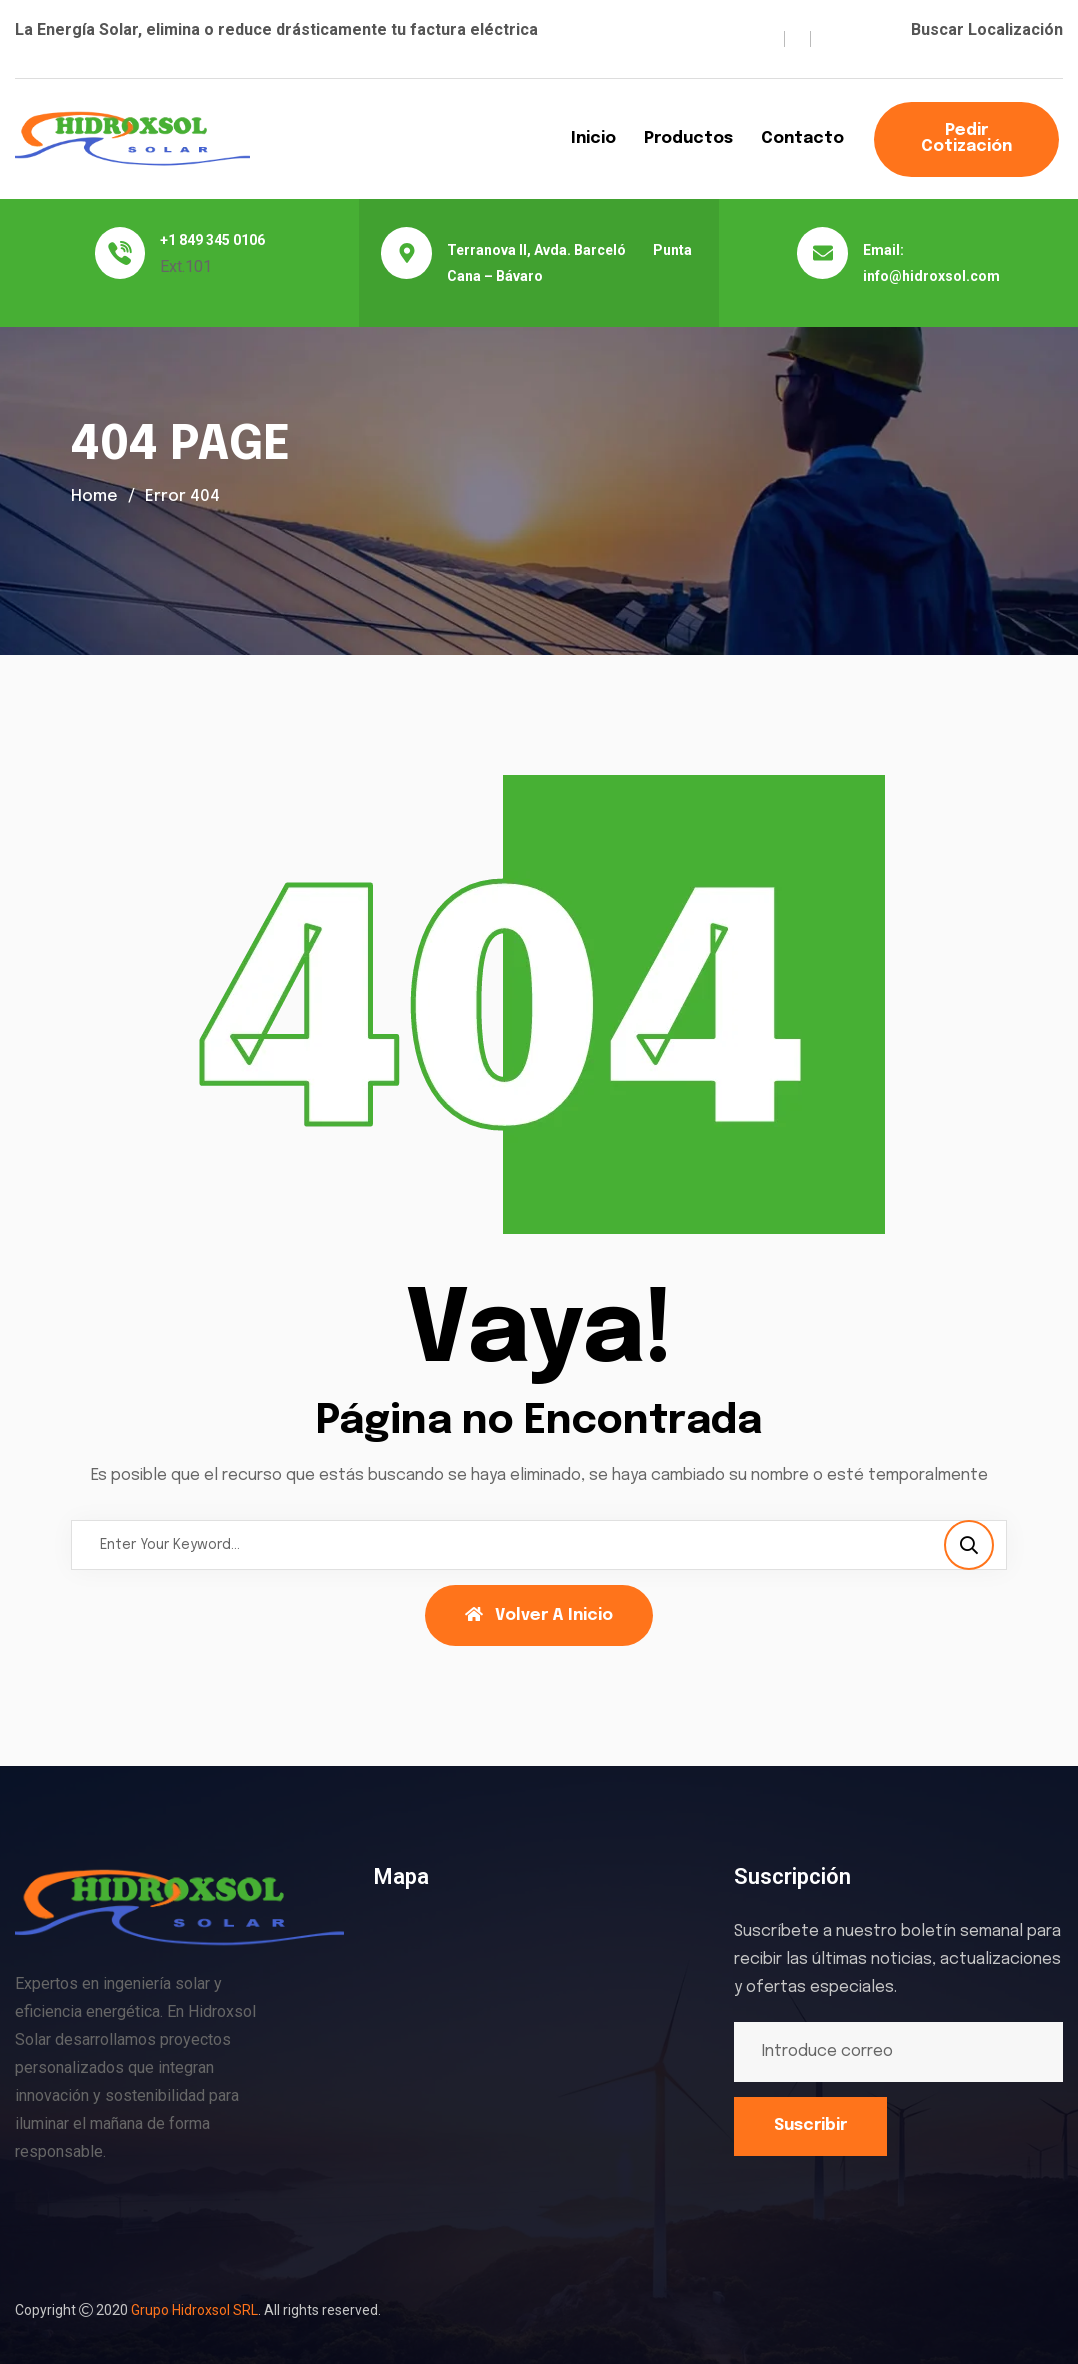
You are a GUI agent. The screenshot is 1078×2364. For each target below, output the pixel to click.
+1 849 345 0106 (212, 240)
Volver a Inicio (539, 1615)
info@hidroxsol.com (931, 276)
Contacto (802, 138)
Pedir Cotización (966, 138)
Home (94, 496)
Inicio (593, 138)
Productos (688, 138)
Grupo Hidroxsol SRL (194, 2310)
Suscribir (810, 2125)
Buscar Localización (987, 29)
